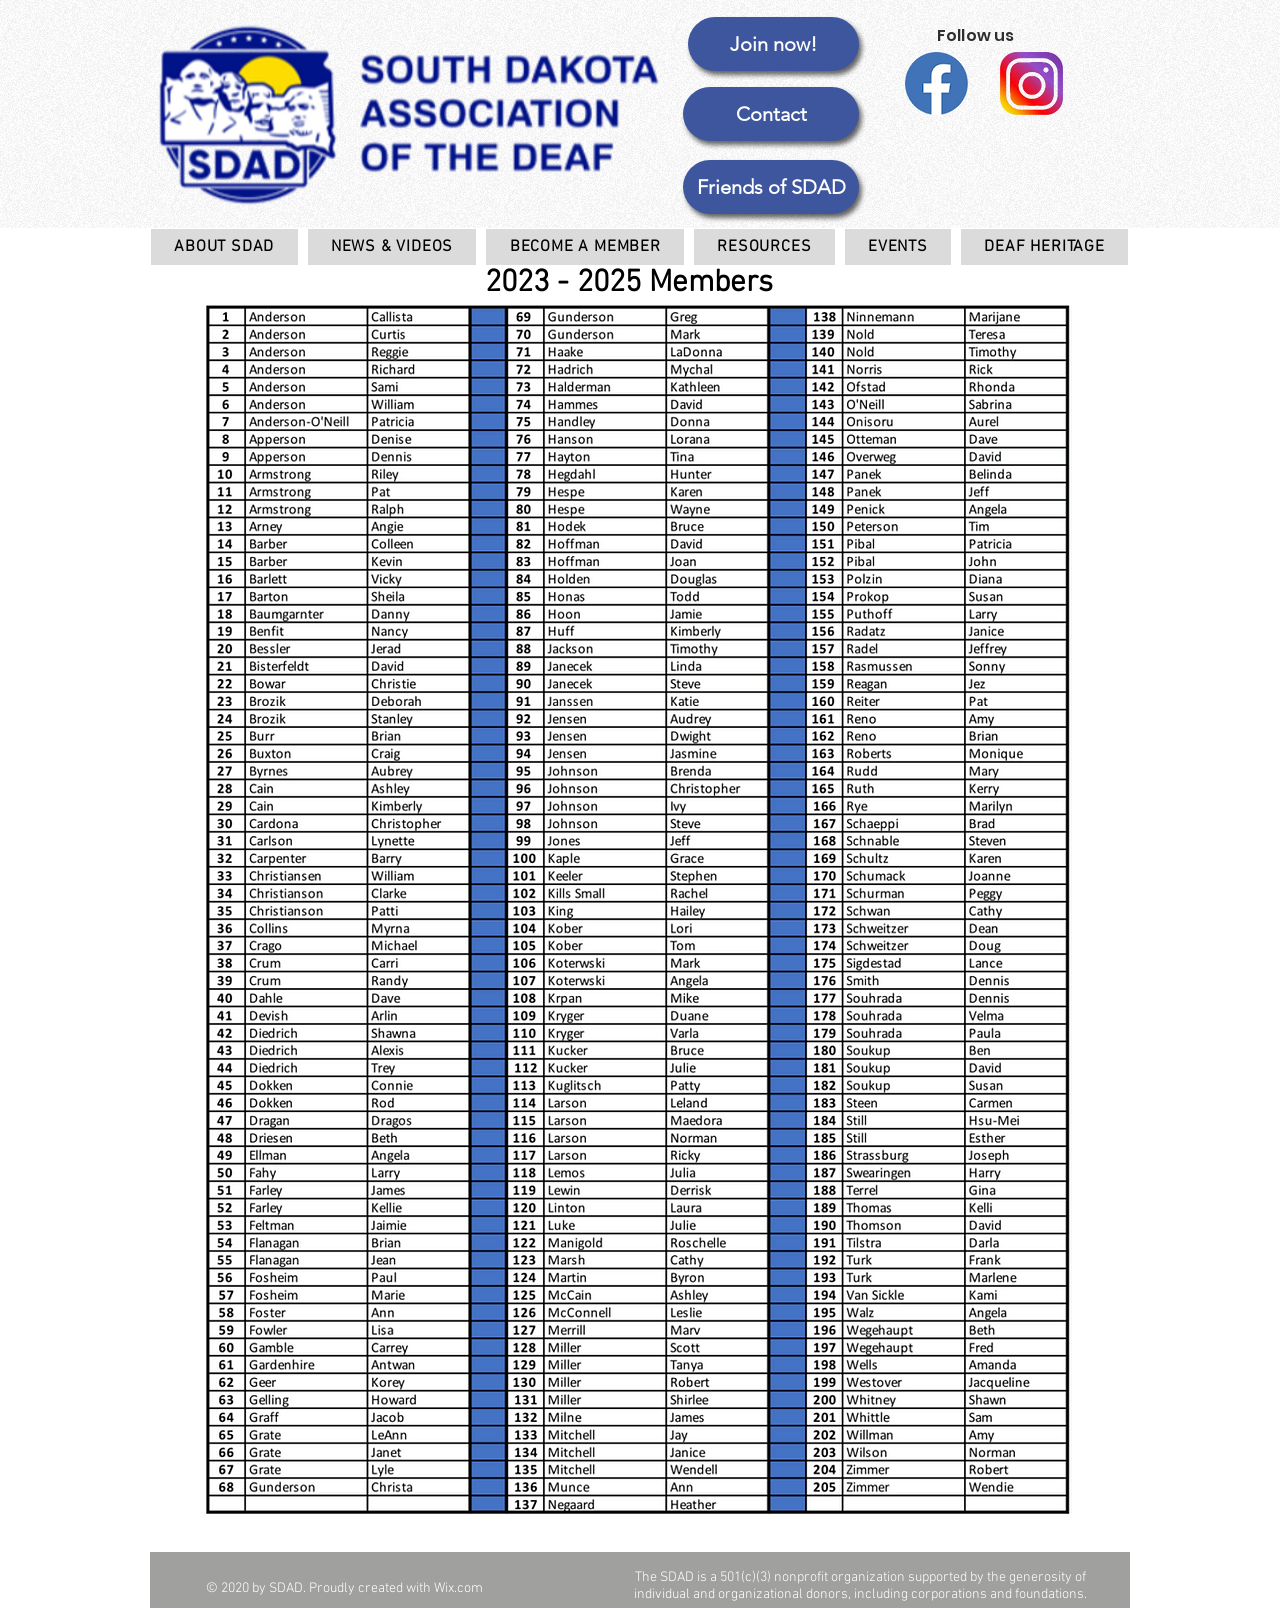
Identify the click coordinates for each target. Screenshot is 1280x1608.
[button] (771, 187)
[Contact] (771, 114)
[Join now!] (773, 44)
